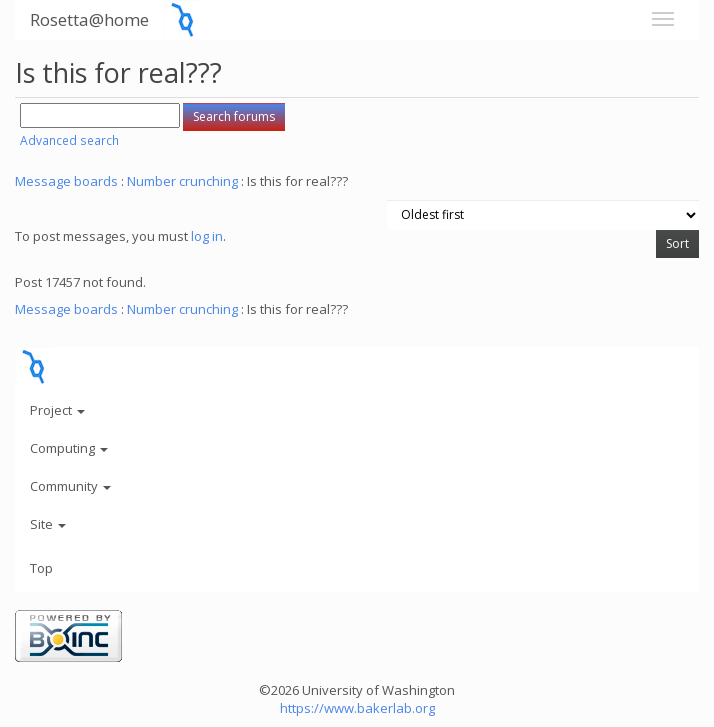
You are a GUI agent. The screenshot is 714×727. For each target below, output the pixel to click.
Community (70, 486)
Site (48, 524)
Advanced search (69, 140)
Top (41, 568)
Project (57, 410)
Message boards (66, 181)
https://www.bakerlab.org (357, 708)
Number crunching (182, 181)
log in (207, 236)
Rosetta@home (89, 19)
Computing (69, 448)
